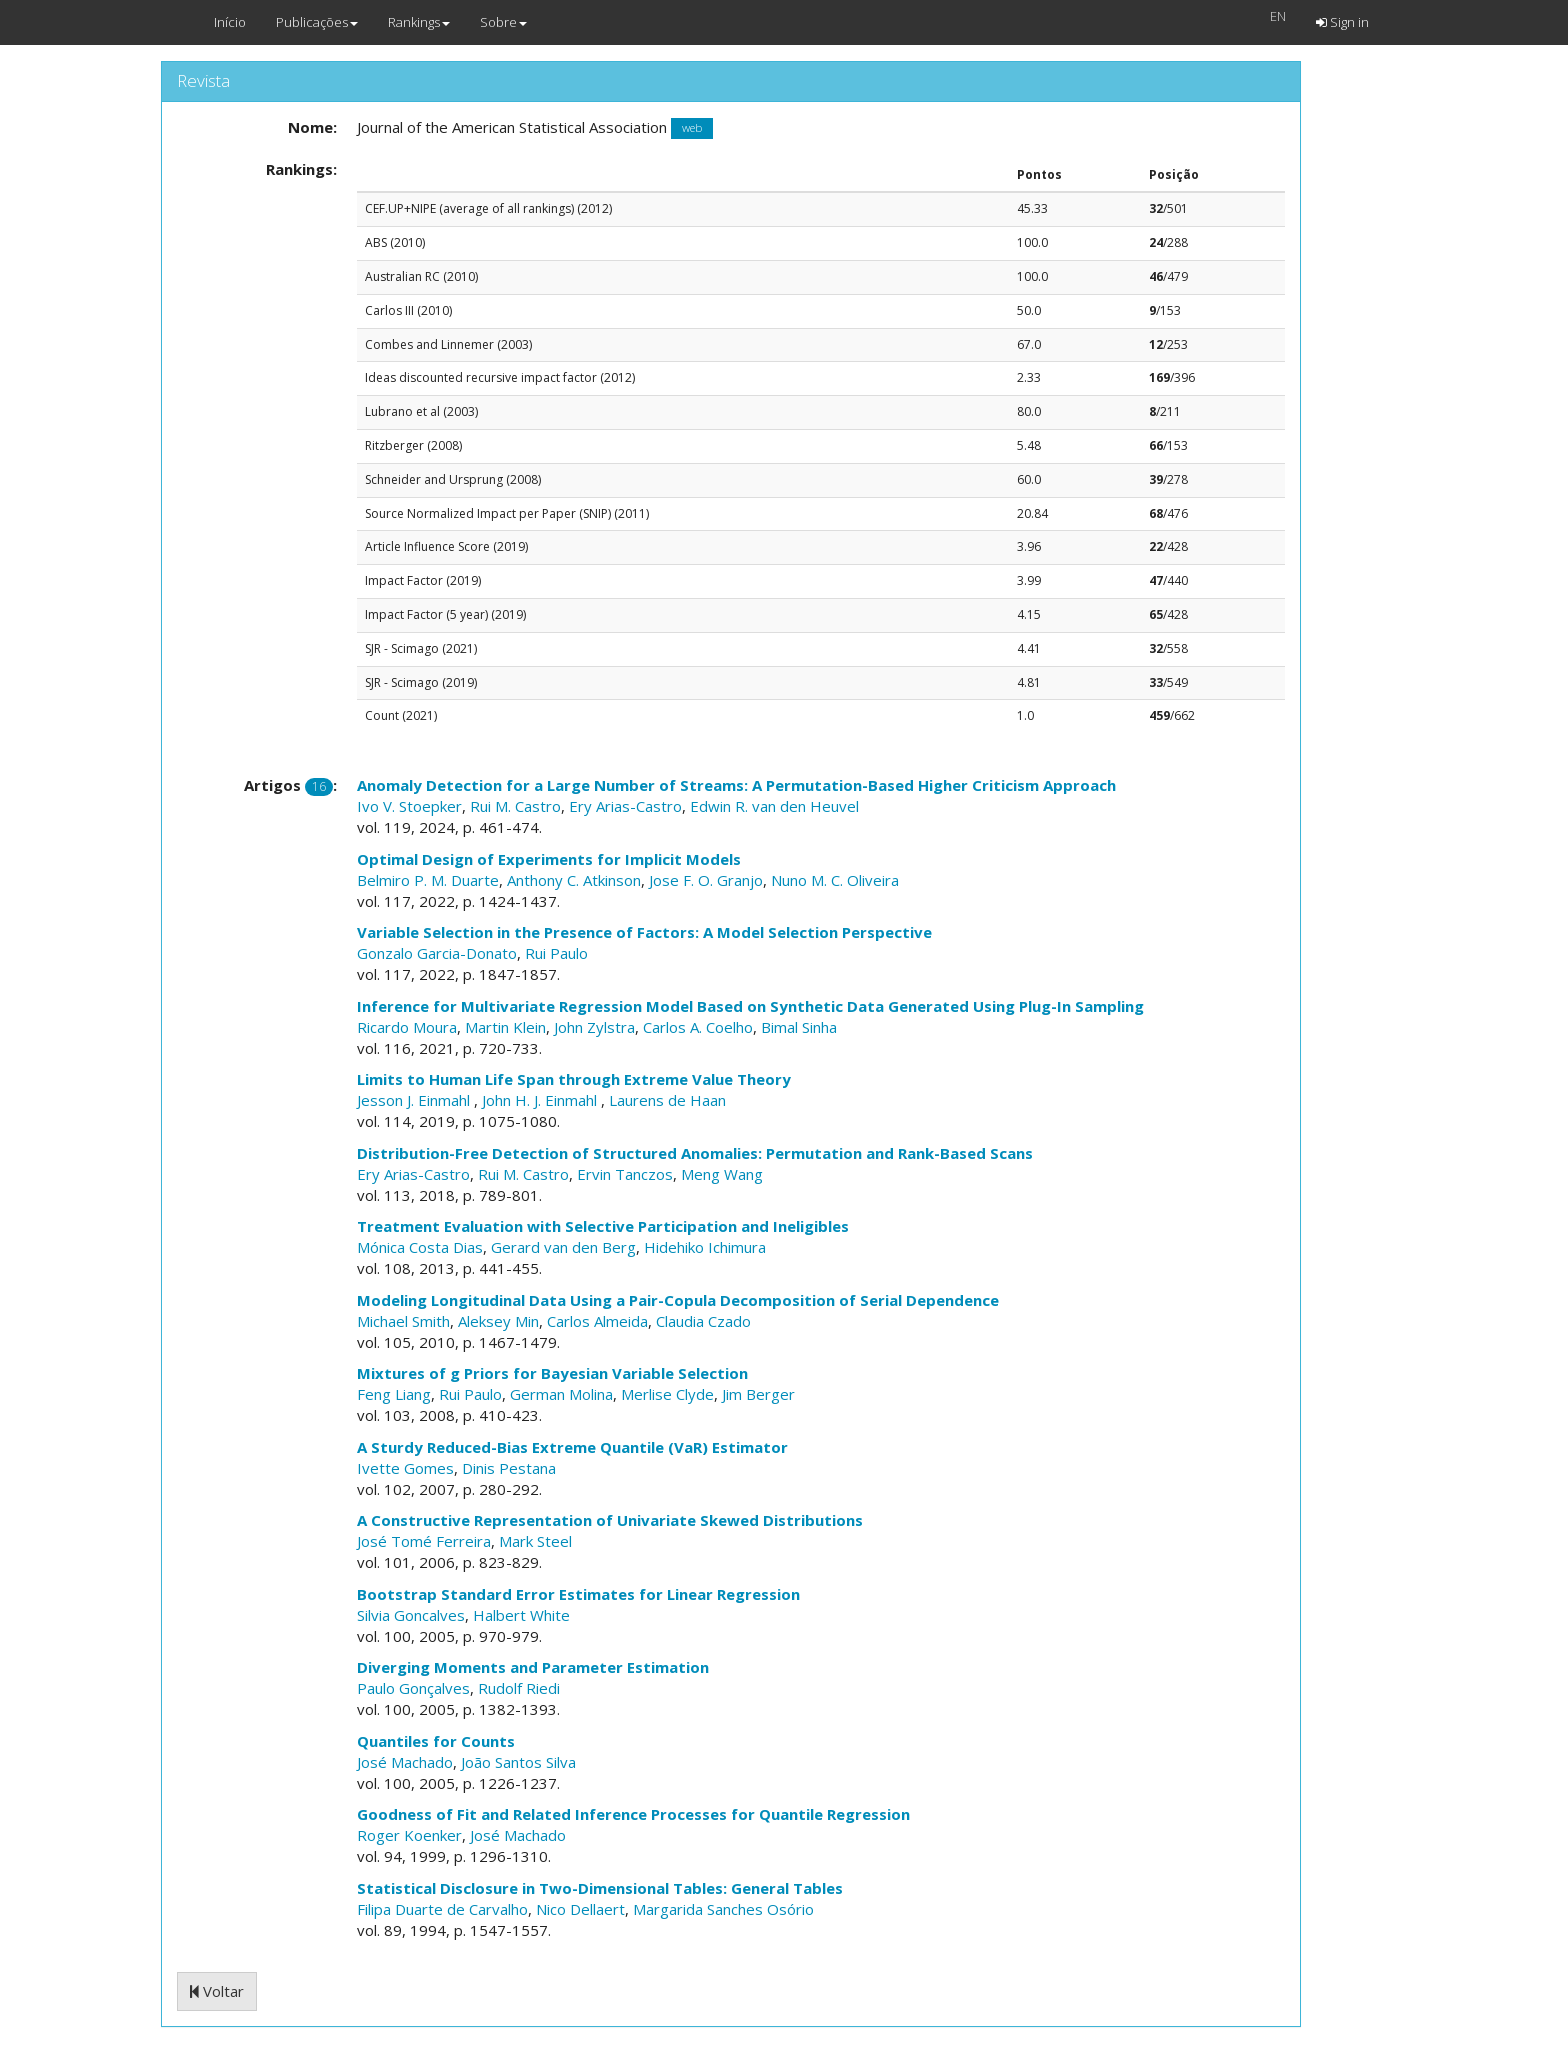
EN (1278, 16)
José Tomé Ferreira (424, 1541)
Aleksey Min (498, 1321)
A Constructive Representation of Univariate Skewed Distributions (610, 1520)
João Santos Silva (518, 1762)
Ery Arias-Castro (625, 806)
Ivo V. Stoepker (409, 806)
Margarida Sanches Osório (723, 1909)
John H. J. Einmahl (541, 1100)
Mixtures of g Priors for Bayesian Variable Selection (552, 1373)
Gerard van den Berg (563, 1247)
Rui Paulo (556, 953)
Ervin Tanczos (625, 1174)
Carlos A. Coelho (698, 1027)
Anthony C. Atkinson (574, 880)
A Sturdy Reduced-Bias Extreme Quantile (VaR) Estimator (572, 1447)
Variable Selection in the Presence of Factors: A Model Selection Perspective (644, 932)
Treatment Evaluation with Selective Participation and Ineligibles (603, 1226)
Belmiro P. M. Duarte (428, 880)
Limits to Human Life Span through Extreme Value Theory (574, 1079)
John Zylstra (594, 1027)
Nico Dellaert (580, 1909)
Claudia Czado (703, 1321)
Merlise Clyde (667, 1394)
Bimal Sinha (799, 1027)
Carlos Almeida (597, 1321)
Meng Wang (722, 1174)
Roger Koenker (409, 1835)
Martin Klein (505, 1027)
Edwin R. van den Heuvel (774, 806)
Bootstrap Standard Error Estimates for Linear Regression (578, 1594)
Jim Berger (758, 1394)
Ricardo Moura (407, 1027)
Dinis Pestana (509, 1468)
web (692, 128)
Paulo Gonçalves (413, 1688)
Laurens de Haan (667, 1100)
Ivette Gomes (405, 1468)
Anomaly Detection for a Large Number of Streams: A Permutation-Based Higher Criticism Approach (736, 785)
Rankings (419, 22)
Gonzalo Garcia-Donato (437, 953)
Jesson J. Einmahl (415, 1100)
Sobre (503, 22)
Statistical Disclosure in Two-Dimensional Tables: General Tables (600, 1888)
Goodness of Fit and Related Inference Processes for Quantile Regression (633, 1814)
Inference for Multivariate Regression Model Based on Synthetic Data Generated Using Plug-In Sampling (750, 1006)
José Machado (405, 1762)
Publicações (317, 22)
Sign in (1342, 22)
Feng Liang (394, 1394)
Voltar (217, 1991)
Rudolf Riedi (519, 1688)
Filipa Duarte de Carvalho (442, 1909)
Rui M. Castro (515, 806)
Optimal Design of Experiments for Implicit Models (549, 859)
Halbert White (521, 1615)
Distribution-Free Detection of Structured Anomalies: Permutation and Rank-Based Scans (695, 1153)
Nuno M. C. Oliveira (835, 880)
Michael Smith (403, 1321)
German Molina (561, 1394)
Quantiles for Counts (436, 1741)
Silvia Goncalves (411, 1615)
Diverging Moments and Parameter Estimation (533, 1667)
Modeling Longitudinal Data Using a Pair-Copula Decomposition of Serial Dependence (678, 1300)
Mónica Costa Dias (420, 1247)
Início (230, 22)
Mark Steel (535, 1541)
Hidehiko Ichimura (705, 1247)
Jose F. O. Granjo (706, 880)
